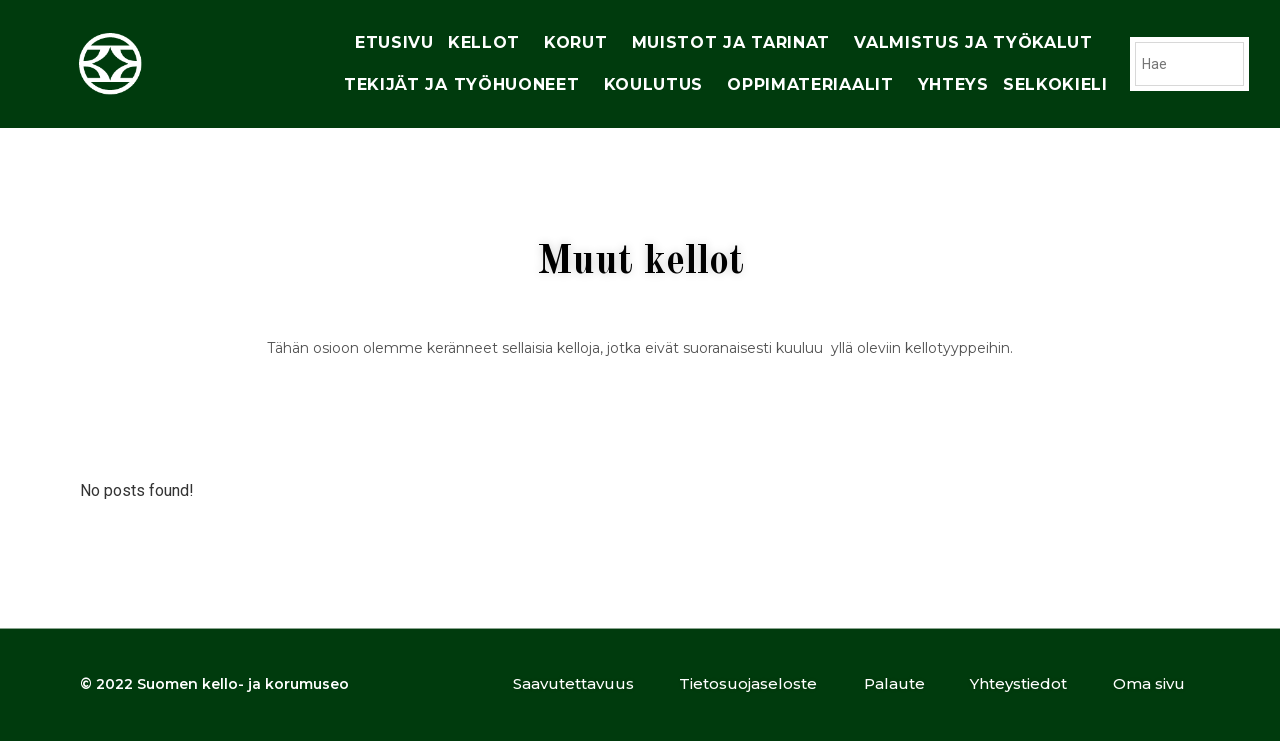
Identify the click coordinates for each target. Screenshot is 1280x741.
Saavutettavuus (573, 683)
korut (581, 43)
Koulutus (659, 85)
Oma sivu (1149, 683)
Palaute (894, 683)
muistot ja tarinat (736, 43)
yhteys (953, 84)
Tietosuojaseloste (748, 683)
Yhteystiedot (1018, 683)
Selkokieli (1055, 84)
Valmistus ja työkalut (978, 43)
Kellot (489, 43)
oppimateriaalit (815, 85)
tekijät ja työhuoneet (467, 85)
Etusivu (394, 42)
